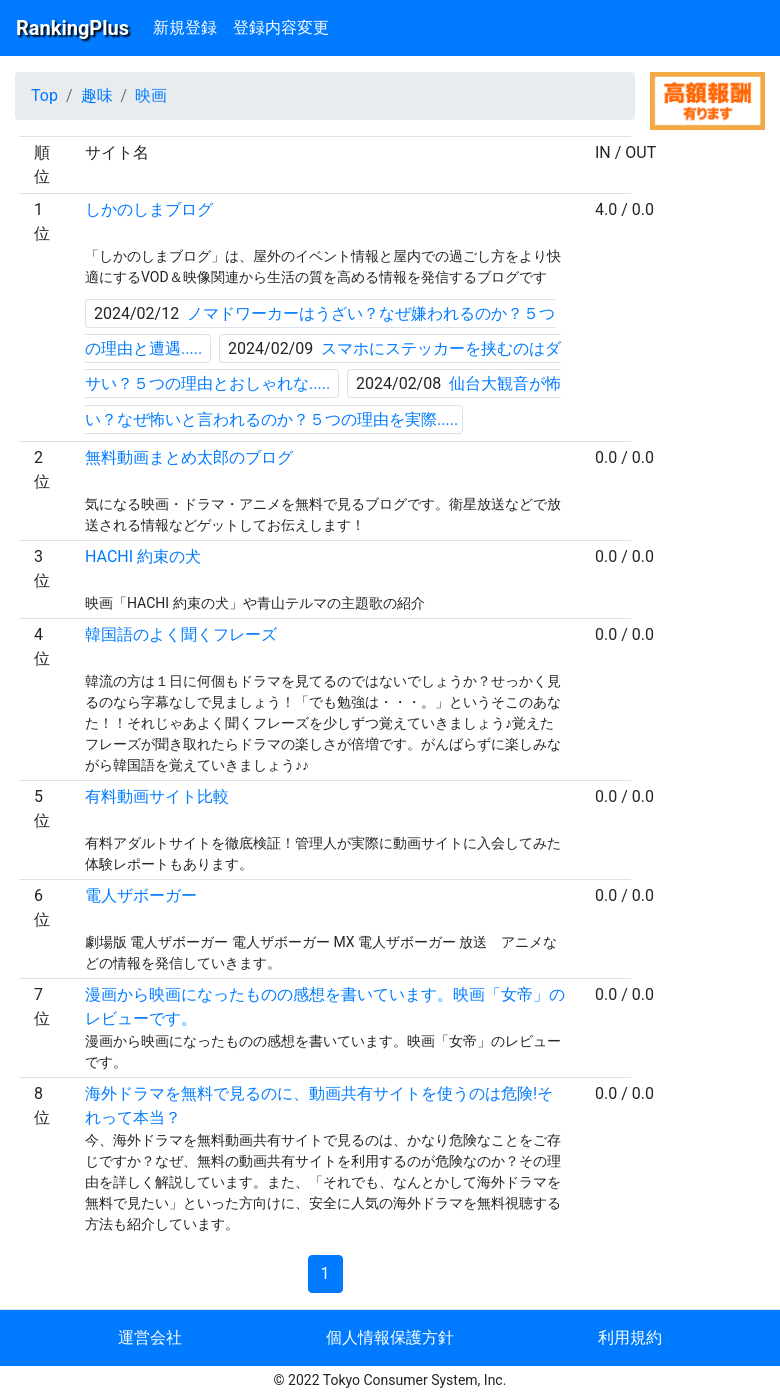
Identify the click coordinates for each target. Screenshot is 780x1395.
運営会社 (150, 1337)
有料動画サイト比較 (157, 796)
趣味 (97, 95)
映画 (151, 95)
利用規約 (630, 1337)
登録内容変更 (281, 27)
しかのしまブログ (149, 209)
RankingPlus (72, 28)
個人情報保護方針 (390, 1337)
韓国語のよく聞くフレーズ (181, 634)
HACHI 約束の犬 (143, 556)
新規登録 (185, 27)
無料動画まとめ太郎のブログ (189, 457)
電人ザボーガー (141, 895)
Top (44, 95)
